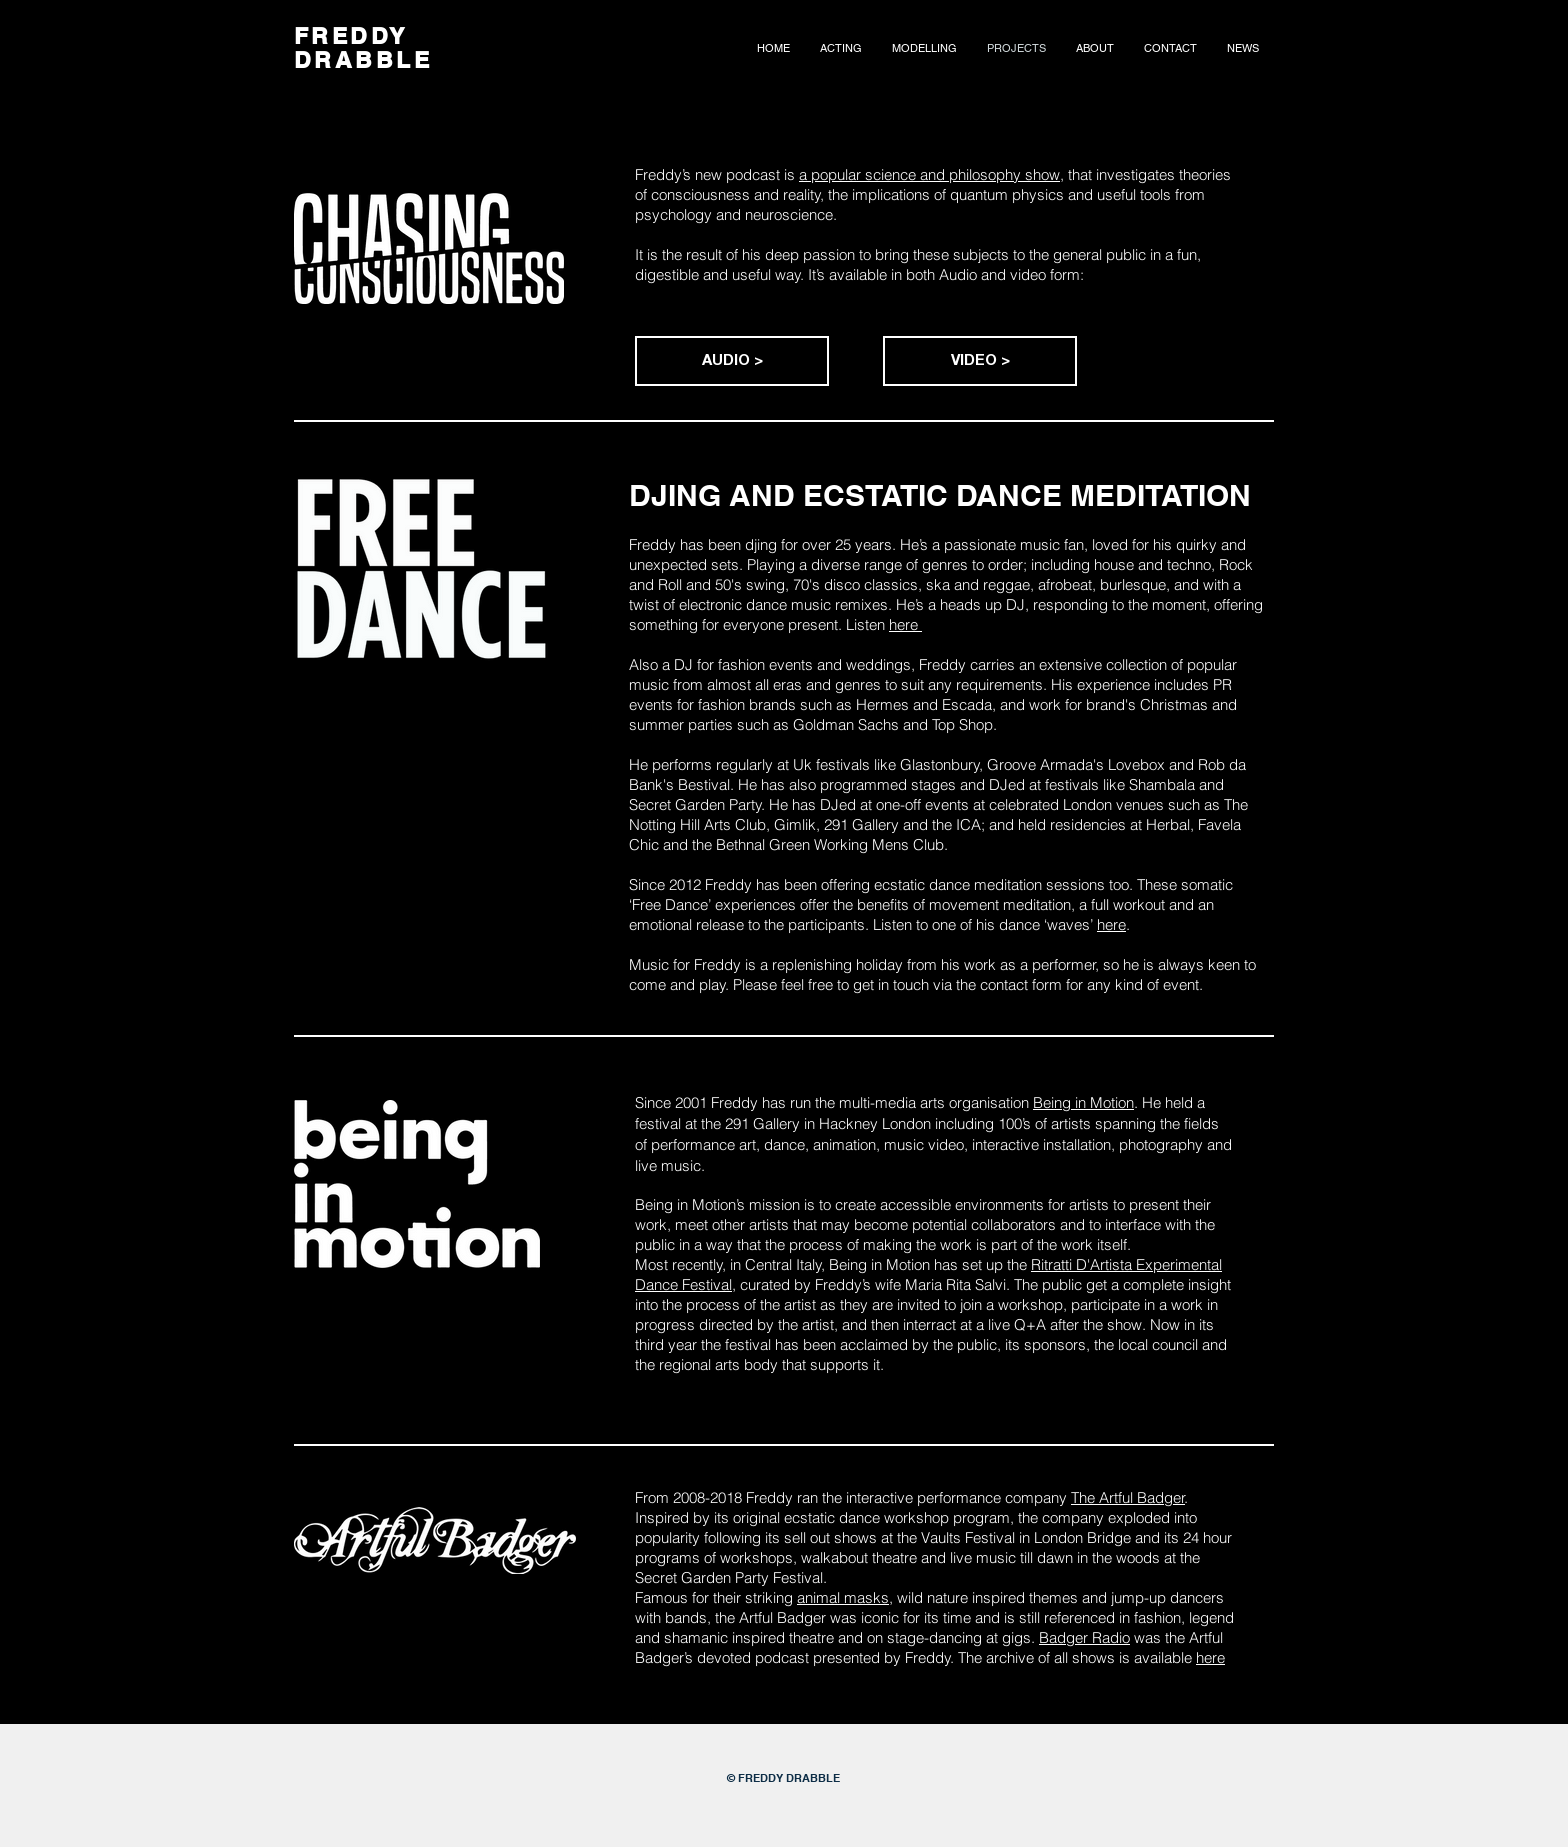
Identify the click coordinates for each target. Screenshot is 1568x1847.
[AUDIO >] (732, 361)
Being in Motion (1083, 1102)
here (905, 624)
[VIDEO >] (980, 361)
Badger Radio (1084, 1637)
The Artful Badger (1128, 1497)
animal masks (843, 1597)
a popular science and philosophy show (929, 174)
